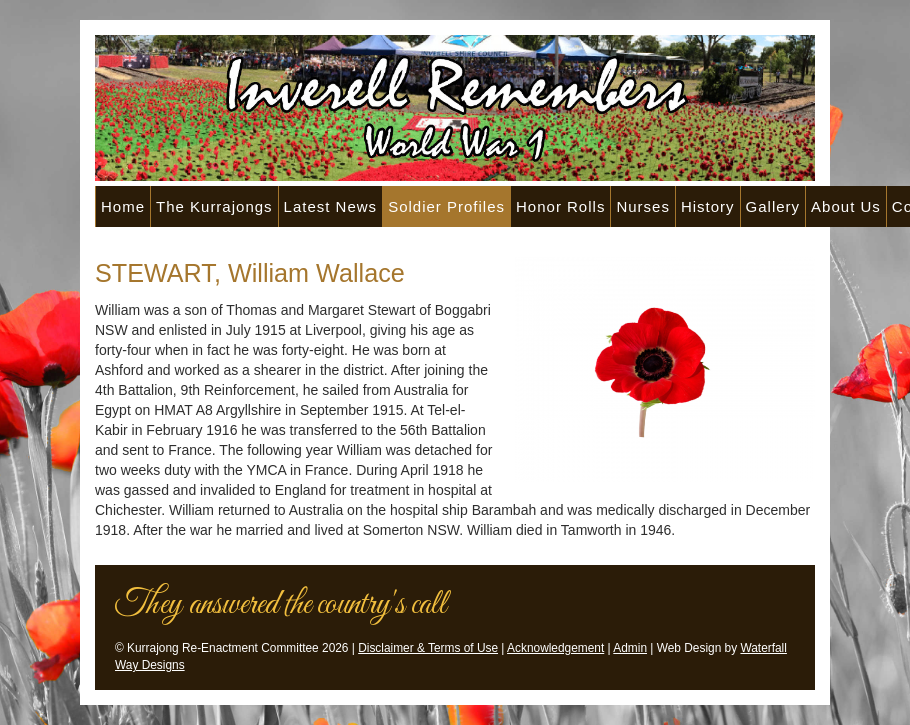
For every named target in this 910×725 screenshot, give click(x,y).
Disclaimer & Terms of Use (428, 648)
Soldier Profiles (446, 206)
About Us (846, 206)
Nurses (643, 206)
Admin (630, 648)
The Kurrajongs (214, 206)
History (708, 206)
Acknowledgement (555, 648)
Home (123, 206)
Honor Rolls (560, 206)
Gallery (773, 206)
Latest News (331, 206)
